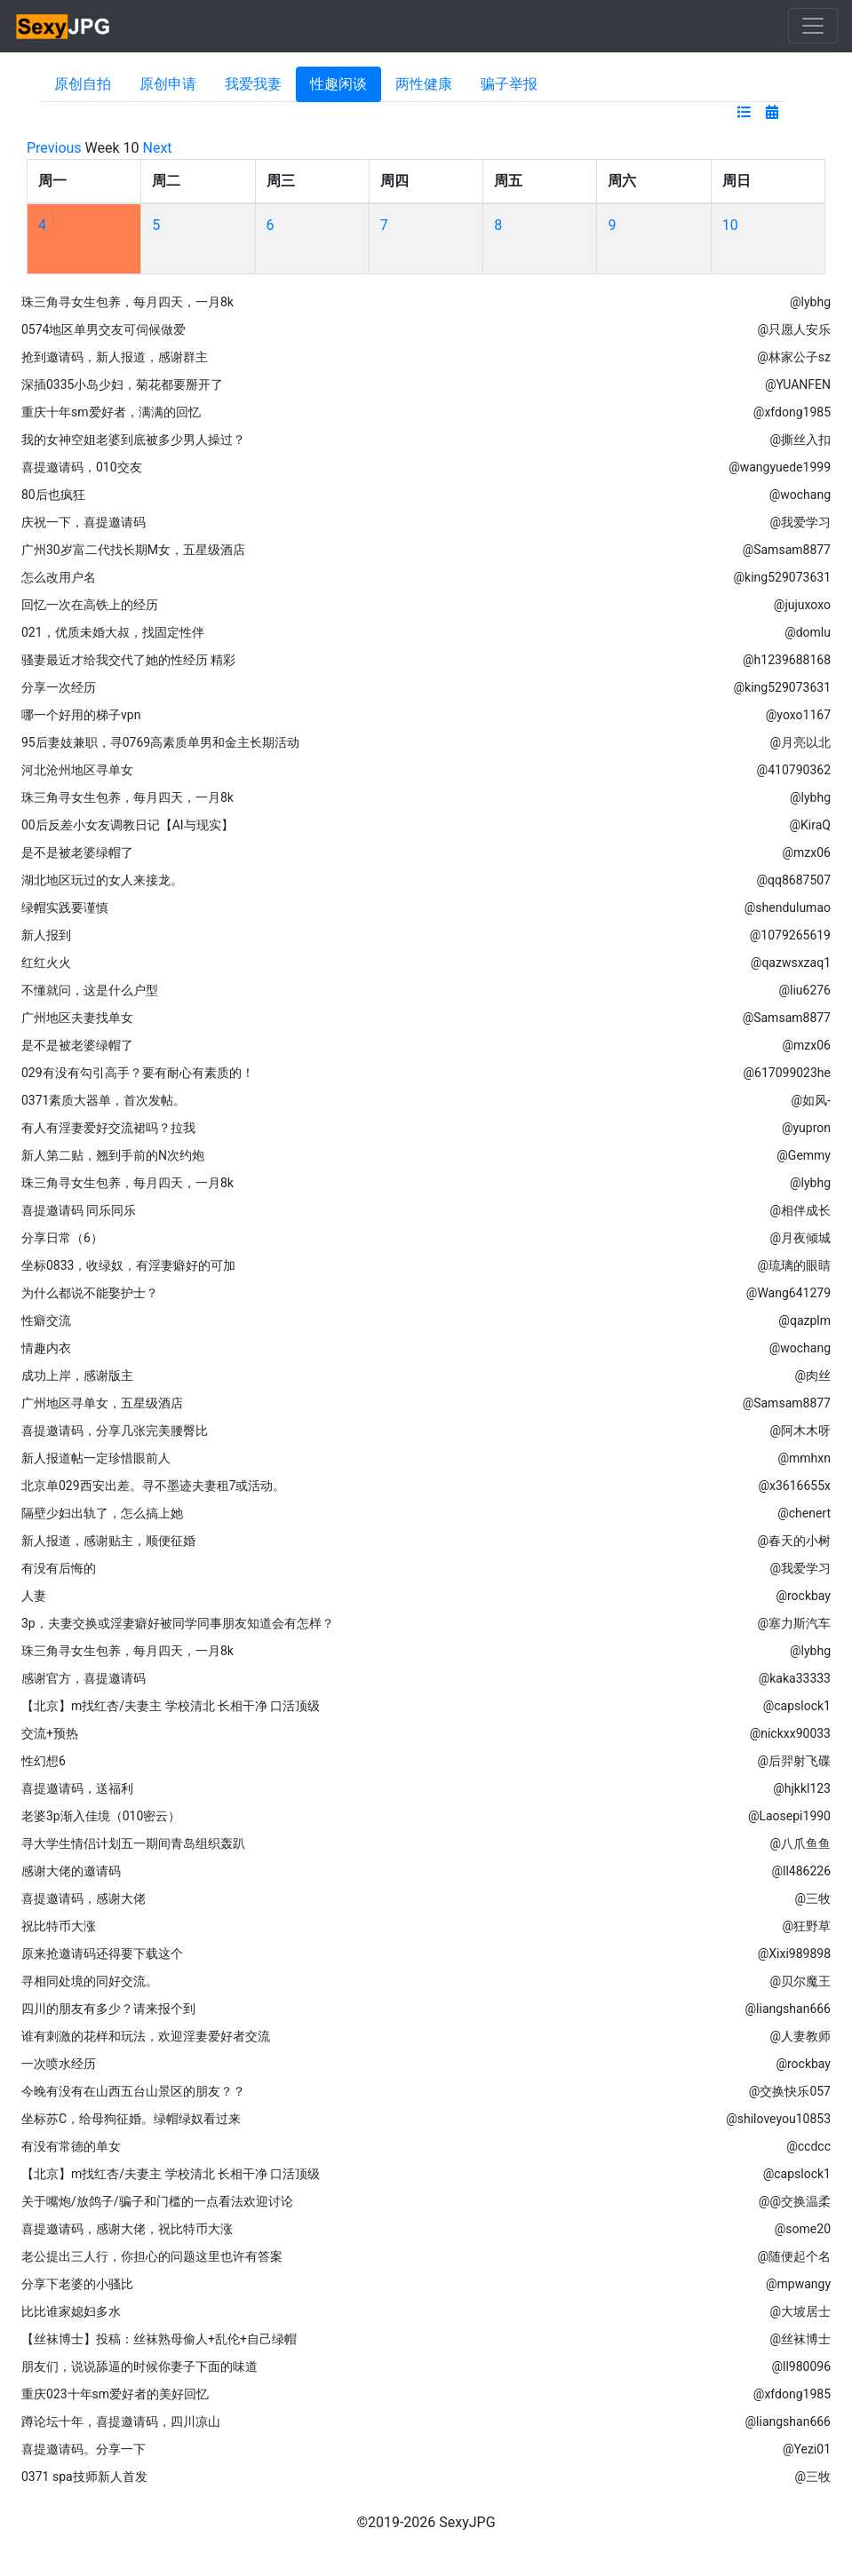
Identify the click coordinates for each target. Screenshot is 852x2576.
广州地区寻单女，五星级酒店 (102, 1403)
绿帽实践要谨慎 (64, 907)
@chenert (804, 1513)
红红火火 (46, 962)
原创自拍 (82, 83)
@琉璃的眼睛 (794, 1265)
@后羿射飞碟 (794, 1761)
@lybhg (810, 302)
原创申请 (167, 83)
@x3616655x (794, 1485)
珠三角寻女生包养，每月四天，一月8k (127, 302)
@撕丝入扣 (800, 439)
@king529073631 (782, 577)
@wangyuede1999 (780, 467)
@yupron (806, 1128)
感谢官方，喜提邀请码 (83, 1678)
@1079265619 (790, 935)
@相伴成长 (800, 1210)
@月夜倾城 (800, 1238)
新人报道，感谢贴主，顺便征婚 (108, 1541)
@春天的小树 (794, 1541)
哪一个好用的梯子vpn (80, 715)
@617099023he (787, 1073)
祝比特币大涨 (58, 1926)
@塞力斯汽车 (794, 1623)
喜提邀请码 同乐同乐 (78, 1210)
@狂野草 (806, 1926)
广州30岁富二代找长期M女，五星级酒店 (133, 550)
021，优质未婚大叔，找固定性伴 (112, 632)
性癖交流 (46, 1320)
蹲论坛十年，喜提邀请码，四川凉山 (120, 2421)
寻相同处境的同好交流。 (89, 1981)
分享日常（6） (62, 1238)
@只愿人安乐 (794, 329)
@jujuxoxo (802, 605)
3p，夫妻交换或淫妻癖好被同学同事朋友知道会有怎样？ (177, 1623)
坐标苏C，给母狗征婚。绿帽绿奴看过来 (131, 2119)
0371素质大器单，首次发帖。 (103, 1100)
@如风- (811, 1100)
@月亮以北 (800, 742)
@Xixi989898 (794, 1953)
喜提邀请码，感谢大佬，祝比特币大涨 (127, 2229)
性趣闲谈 (338, 83)
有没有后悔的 (58, 1568)
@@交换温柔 (795, 2201)
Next (157, 147)
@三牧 (812, 1898)
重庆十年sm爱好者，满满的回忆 (111, 412)
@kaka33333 (795, 1678)
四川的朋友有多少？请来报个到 (108, 2008)
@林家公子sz (794, 357)
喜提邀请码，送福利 (77, 1788)
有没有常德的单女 (71, 2146)
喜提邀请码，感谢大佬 (83, 1898)
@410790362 (794, 770)
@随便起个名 (794, 2256)
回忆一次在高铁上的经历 (89, 605)
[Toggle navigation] (813, 26)
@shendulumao (788, 907)
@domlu (807, 632)
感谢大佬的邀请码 (71, 1871)
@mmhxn (804, 1458)
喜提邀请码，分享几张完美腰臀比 (114, 1430)
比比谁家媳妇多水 (71, 2311)
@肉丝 (812, 1375)
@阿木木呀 (800, 1430)
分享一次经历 (58, 687)
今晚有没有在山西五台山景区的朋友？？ (133, 2091)
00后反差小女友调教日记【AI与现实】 (127, 825)
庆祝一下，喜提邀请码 (83, 522)
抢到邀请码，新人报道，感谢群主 (114, 357)
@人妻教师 (800, 2036)
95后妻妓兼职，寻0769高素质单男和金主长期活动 (160, 742)
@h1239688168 (787, 660)
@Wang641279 (788, 1293)
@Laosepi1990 (789, 1816)
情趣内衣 (46, 1348)
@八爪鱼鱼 (800, 1843)
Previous (54, 147)
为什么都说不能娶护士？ (89, 1293)
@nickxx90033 (790, 1733)
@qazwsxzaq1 (791, 962)
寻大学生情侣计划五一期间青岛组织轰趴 (133, 1843)
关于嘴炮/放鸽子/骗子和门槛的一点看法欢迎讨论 (157, 2201)
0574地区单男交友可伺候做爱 (103, 329)
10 (730, 225)
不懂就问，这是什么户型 (89, 990)
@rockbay (803, 1596)
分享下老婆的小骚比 (77, 2284)
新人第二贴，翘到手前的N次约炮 (112, 1155)
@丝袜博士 (800, 2339)
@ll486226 (801, 1871)
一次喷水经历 (58, 2064)
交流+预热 (49, 1733)
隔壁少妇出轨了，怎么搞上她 (102, 1513)
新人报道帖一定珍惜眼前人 (96, 1458)
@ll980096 (801, 2366)
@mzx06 (807, 852)
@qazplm (804, 1320)
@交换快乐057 (790, 2091)
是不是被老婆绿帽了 (77, 852)
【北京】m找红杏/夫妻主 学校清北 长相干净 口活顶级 (170, 1706)
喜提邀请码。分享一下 (83, 2449)
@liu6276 (804, 990)
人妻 (33, 1596)
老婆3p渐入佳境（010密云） (100, 1816)
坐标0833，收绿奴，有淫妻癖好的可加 (128, 1265)
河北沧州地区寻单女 (77, 770)
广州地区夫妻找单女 (77, 1018)
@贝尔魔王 (800, 1981)
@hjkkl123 (802, 1788)
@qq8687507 (793, 880)
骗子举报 (509, 83)
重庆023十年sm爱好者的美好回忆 (115, 2394)
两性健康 (423, 83)
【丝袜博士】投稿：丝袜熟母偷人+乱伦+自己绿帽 (159, 2339)
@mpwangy (798, 2284)
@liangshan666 (788, 2008)
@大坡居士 (800, 2311)
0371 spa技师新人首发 (84, 2476)
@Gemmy (803, 1155)
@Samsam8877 (787, 550)
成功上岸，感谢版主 (77, 1375)
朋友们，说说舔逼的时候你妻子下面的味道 (139, 2366)
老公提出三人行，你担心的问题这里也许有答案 (152, 2256)
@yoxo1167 (798, 715)
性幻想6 (43, 1761)
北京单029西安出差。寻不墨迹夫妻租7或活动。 (153, 1485)
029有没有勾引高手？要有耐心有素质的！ (137, 1073)
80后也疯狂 (53, 494)
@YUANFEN (798, 384)
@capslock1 (797, 1706)
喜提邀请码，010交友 (81, 467)
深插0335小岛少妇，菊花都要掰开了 (122, 384)
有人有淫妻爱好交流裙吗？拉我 (108, 1128)
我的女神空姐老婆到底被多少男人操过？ (133, 439)
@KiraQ (810, 825)
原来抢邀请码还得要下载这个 (102, 1953)
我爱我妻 (253, 83)
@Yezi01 (807, 2449)
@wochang (800, 494)
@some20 (803, 2229)
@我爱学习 (800, 522)
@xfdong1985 (792, 412)
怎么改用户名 (58, 577)
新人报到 (46, 935)
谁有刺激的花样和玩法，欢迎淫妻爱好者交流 (145, 2036)
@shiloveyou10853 (778, 2119)
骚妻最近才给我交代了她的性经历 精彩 (128, 660)
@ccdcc (808, 2146)
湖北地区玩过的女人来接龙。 (102, 880)
